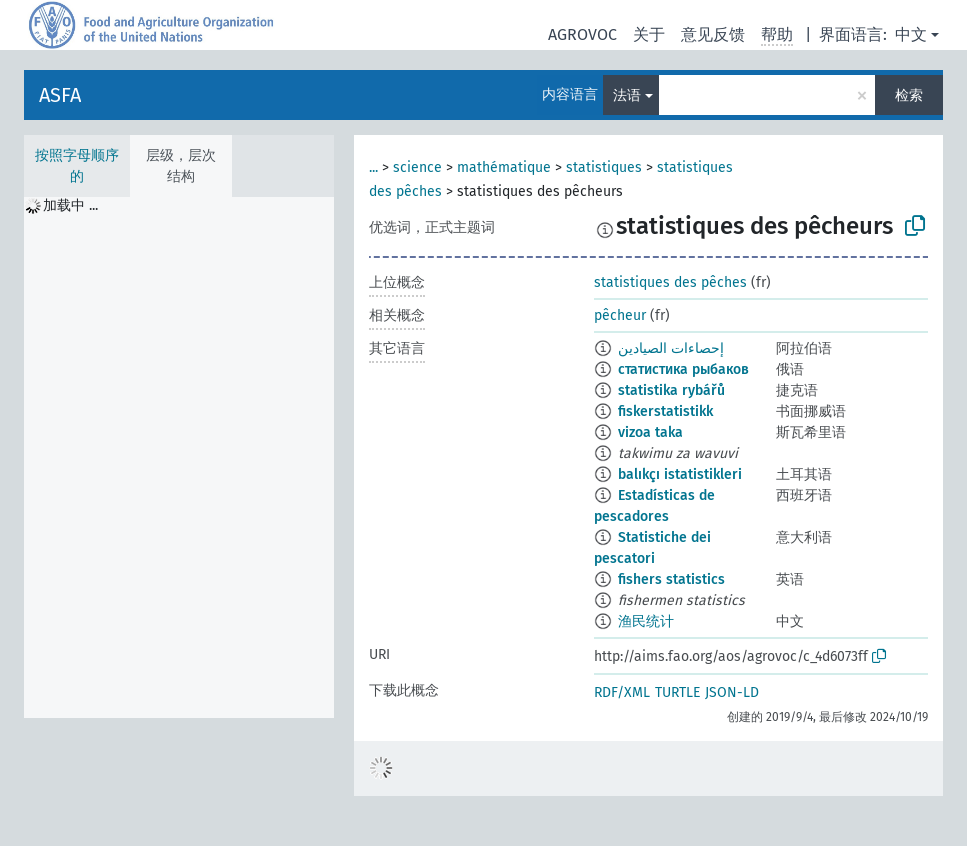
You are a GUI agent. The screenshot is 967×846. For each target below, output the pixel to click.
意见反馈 (713, 34)
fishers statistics (671, 579)
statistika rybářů (671, 390)
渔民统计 (646, 621)
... (373, 167)
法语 (627, 95)
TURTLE (677, 692)
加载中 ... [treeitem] (70, 205)
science (417, 167)
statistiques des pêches (670, 282)
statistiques (604, 167)
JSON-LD (732, 692)
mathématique (504, 167)
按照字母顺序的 (77, 166)
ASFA (60, 95)
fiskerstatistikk (665, 411)
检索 (909, 95)
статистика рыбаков (683, 369)
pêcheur (620, 315)
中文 (911, 34)
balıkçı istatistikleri (680, 474)
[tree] (179, 457)
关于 (649, 34)
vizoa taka (650, 432)
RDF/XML (622, 692)
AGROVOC (582, 34)
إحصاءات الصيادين (671, 348)
